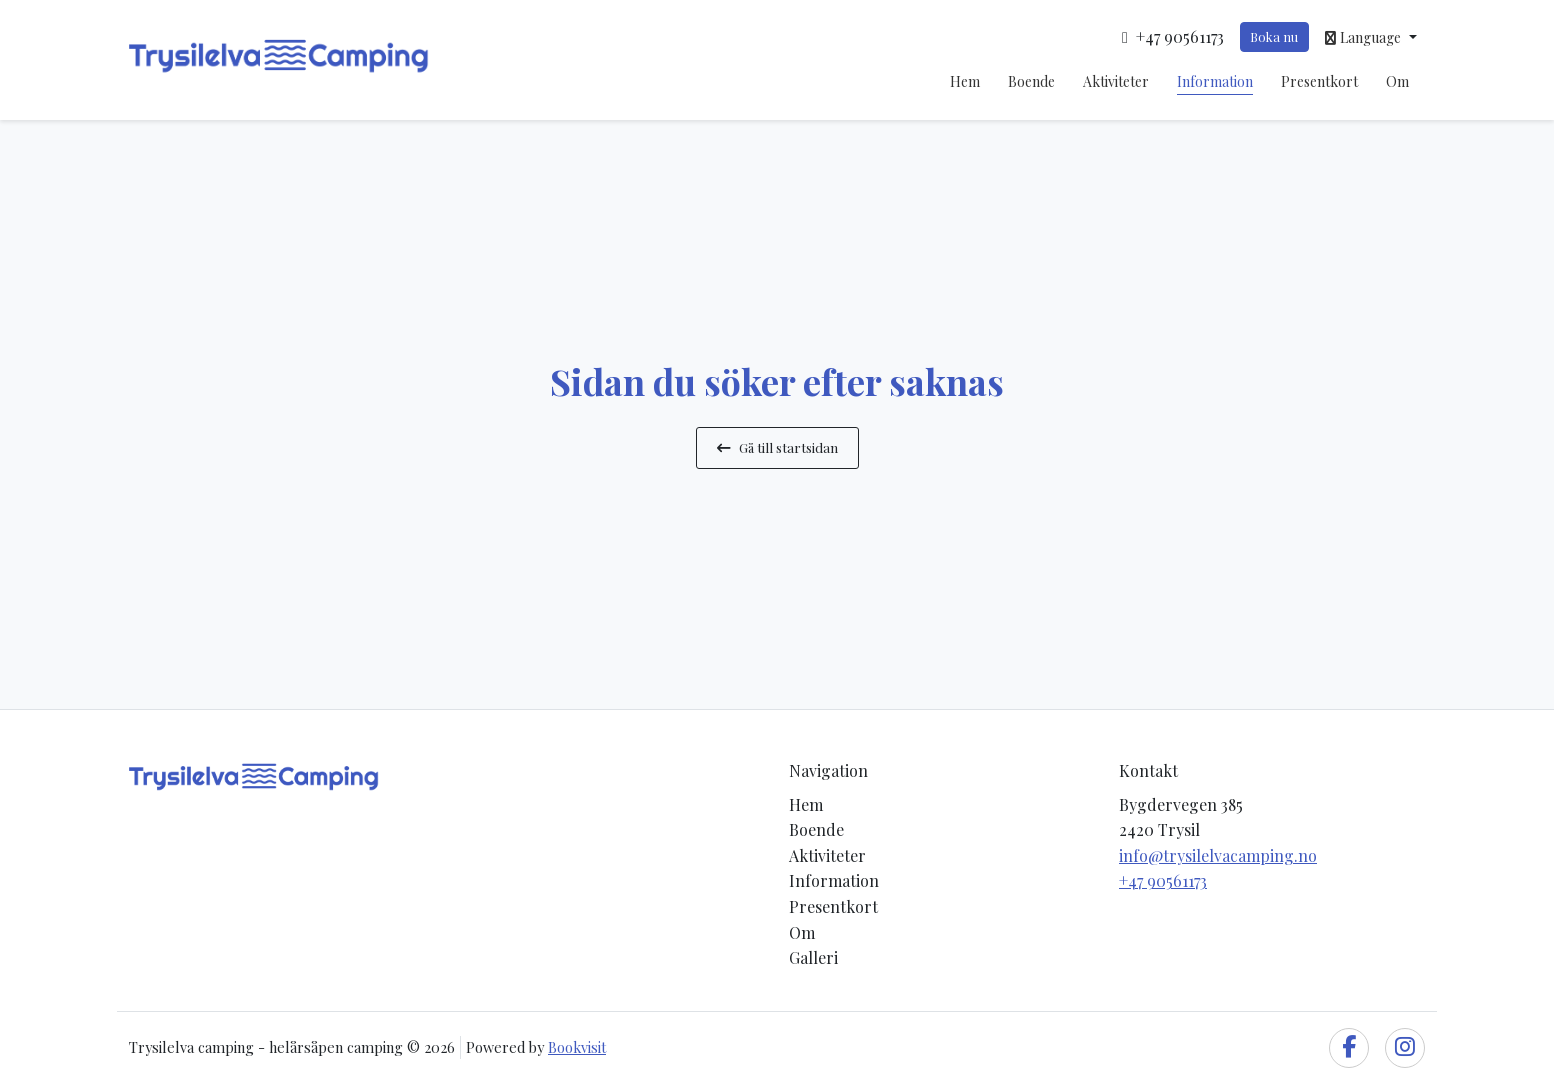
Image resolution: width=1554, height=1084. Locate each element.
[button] (1371, 37)
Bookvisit (577, 1047)
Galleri (813, 957)
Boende (1031, 81)
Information (1215, 81)
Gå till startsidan (777, 447)
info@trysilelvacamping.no (1218, 855)
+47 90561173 (1163, 880)
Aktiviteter (1116, 81)
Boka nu (1274, 36)
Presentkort (1319, 81)
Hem (965, 81)
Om (1397, 81)
